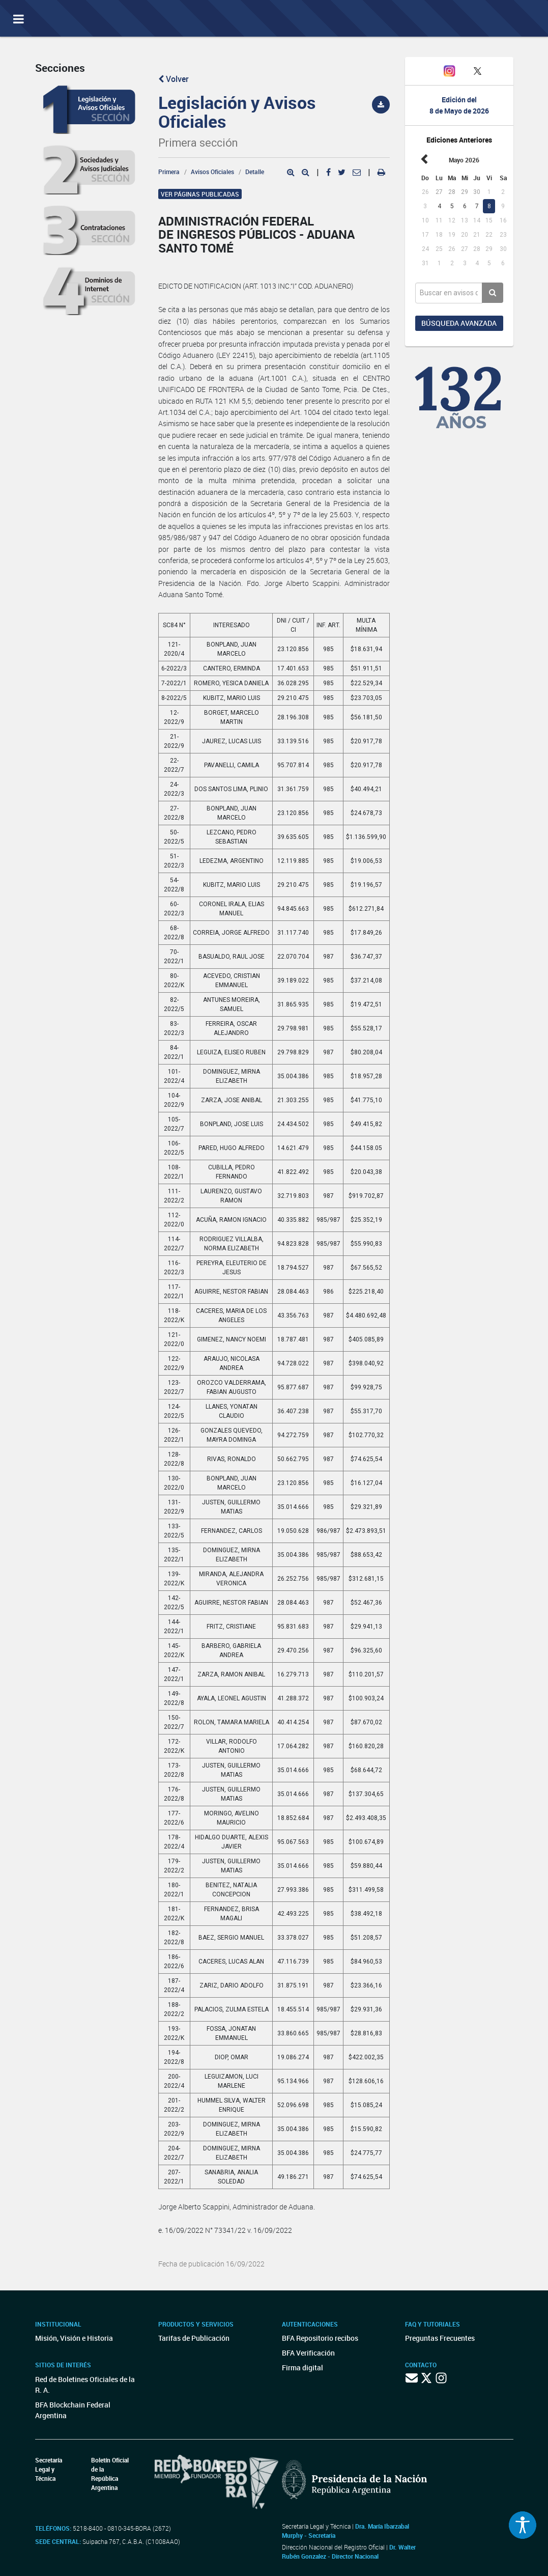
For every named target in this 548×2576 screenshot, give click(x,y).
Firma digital (302, 2367)
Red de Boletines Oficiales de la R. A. (85, 2384)
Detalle (254, 171)
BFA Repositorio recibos (320, 2338)
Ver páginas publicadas (200, 194)
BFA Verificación (308, 2353)
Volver (173, 79)
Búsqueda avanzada (459, 323)
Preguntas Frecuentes (440, 2338)
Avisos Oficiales (212, 171)
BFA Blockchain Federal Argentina (72, 2410)
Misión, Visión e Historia (74, 2338)
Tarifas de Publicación (193, 2338)
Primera (169, 171)
